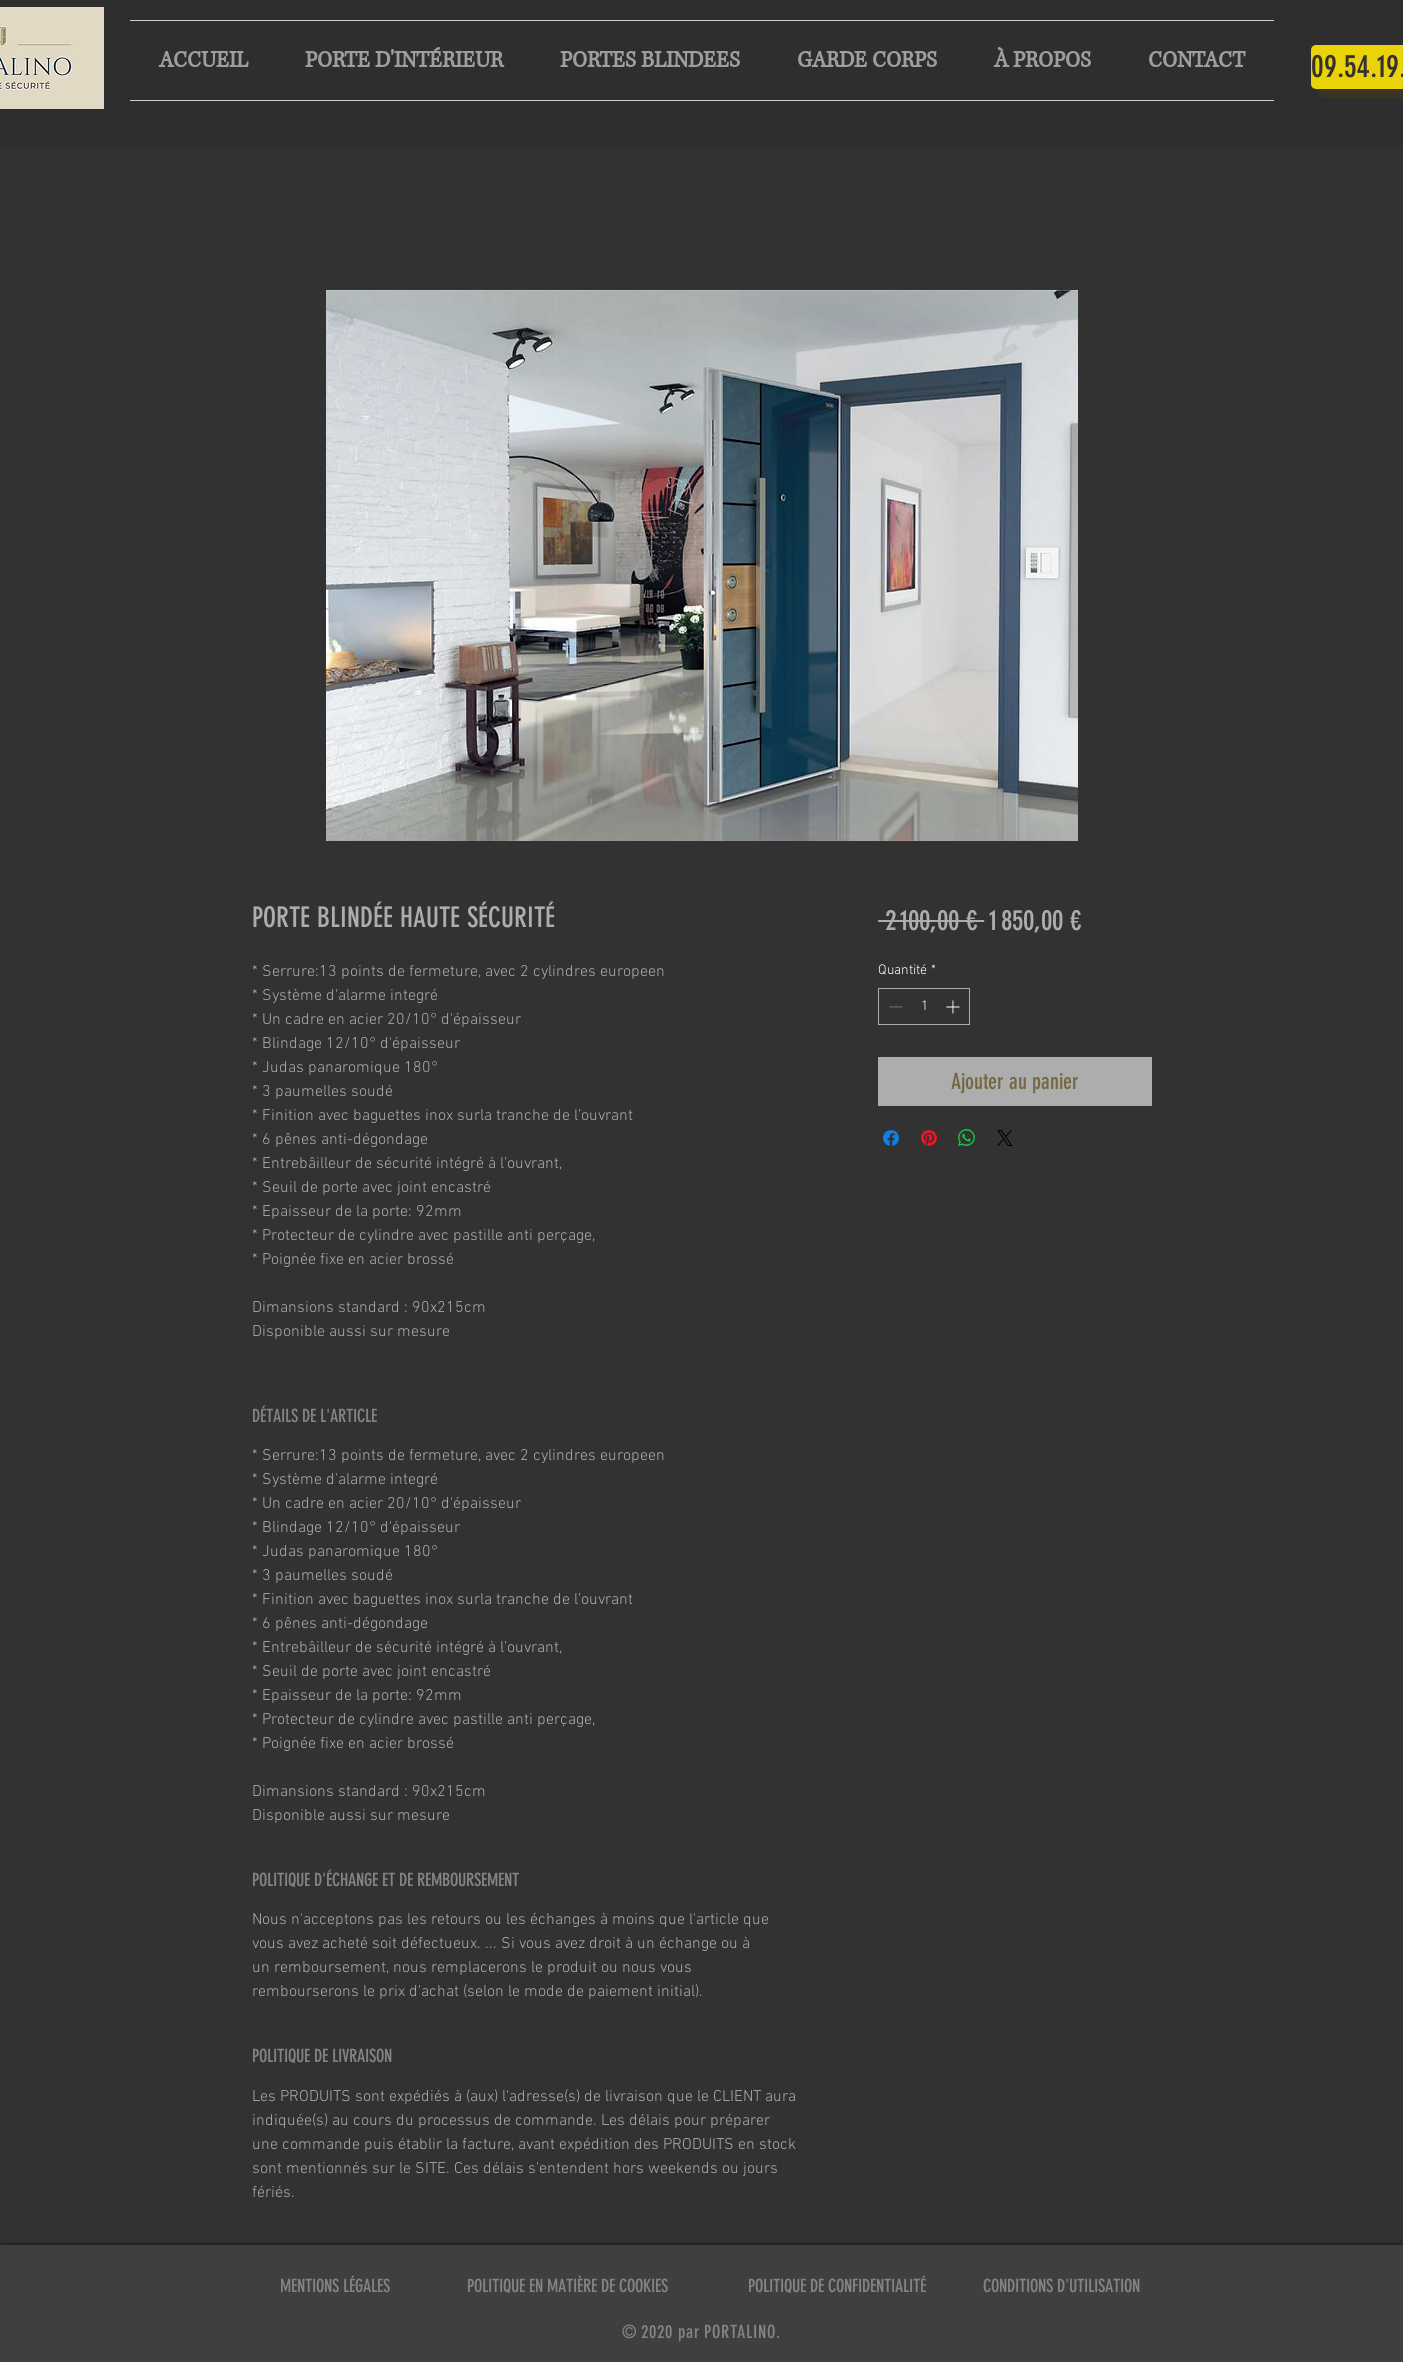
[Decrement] (893, 1006)
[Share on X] (1005, 1138)
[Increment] (954, 1006)
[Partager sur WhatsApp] (967, 1138)
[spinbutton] (924, 1006)
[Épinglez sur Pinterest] (929, 1138)
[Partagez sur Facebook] (891, 1138)
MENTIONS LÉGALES (335, 2286)
